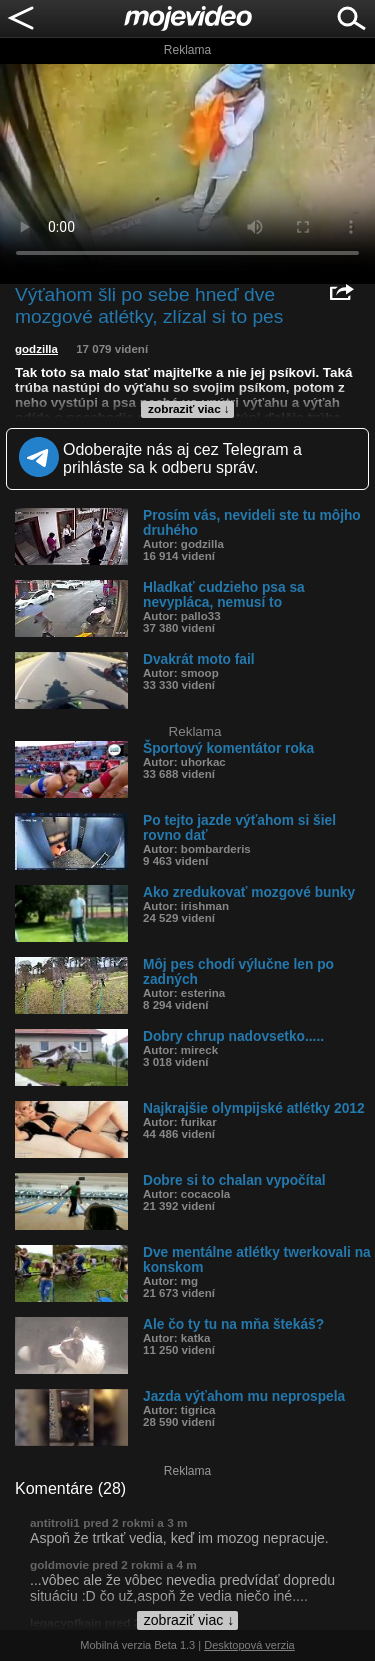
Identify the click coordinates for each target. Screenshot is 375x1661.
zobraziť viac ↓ (189, 409)
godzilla (36, 349)
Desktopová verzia (249, 1645)
